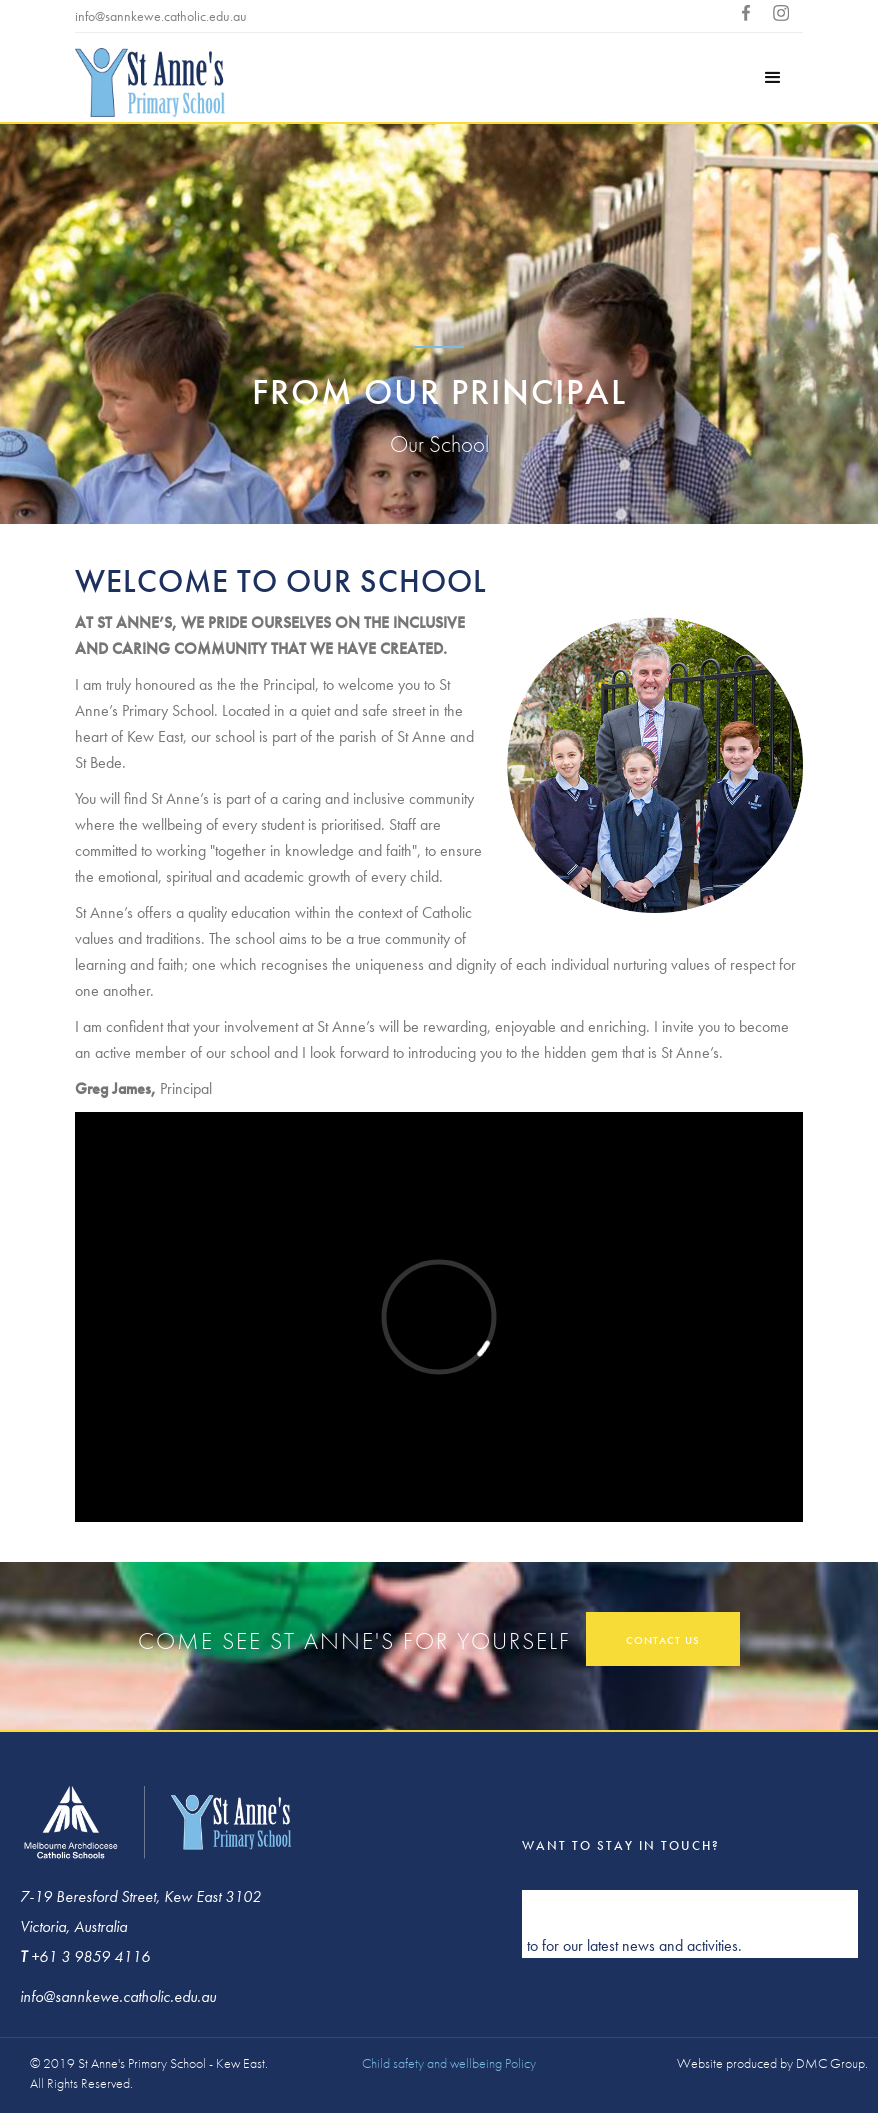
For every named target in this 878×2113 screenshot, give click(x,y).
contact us (663, 1640)
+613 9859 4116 (307, 16)
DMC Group (830, 2063)
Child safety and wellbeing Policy (449, 2063)
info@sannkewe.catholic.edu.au (161, 16)
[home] (150, 85)
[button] (773, 78)
